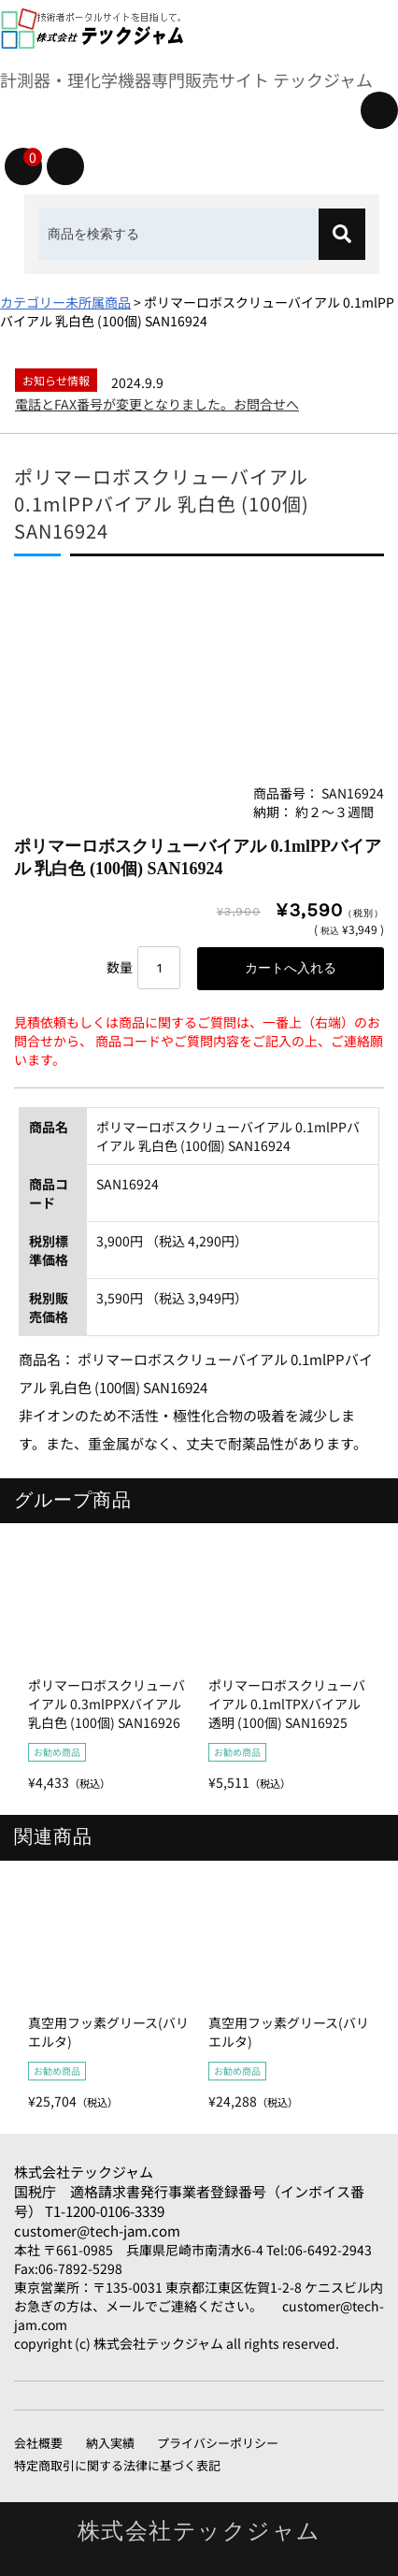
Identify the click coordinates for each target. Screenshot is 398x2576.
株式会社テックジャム (83, 2171)
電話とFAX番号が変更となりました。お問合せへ (157, 404)
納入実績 (110, 2443)
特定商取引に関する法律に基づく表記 (117, 2465)
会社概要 (38, 2443)
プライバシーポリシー (217, 2443)
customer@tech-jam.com (97, 2230)
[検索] (342, 234)
